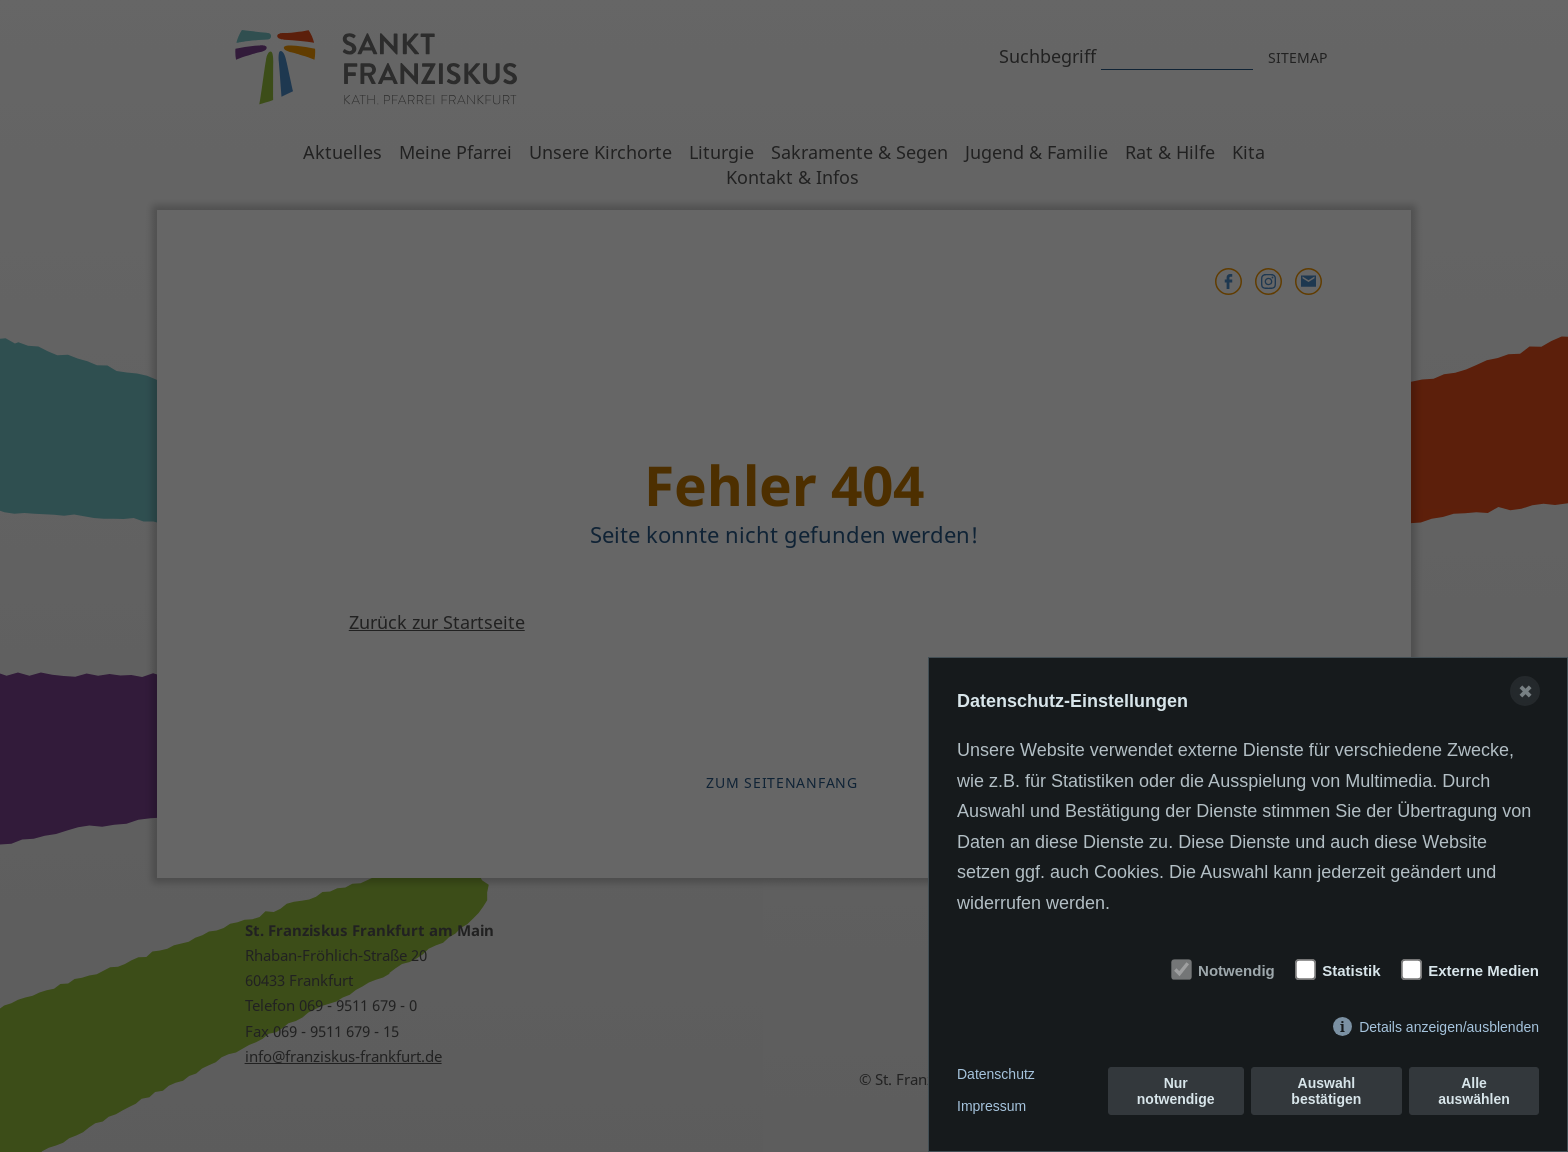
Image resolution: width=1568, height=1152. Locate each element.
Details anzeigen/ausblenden (1449, 1027)
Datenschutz (996, 1074)
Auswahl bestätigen (1326, 1091)
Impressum (991, 1106)
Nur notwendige (1176, 1091)
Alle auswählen (1474, 1091)
